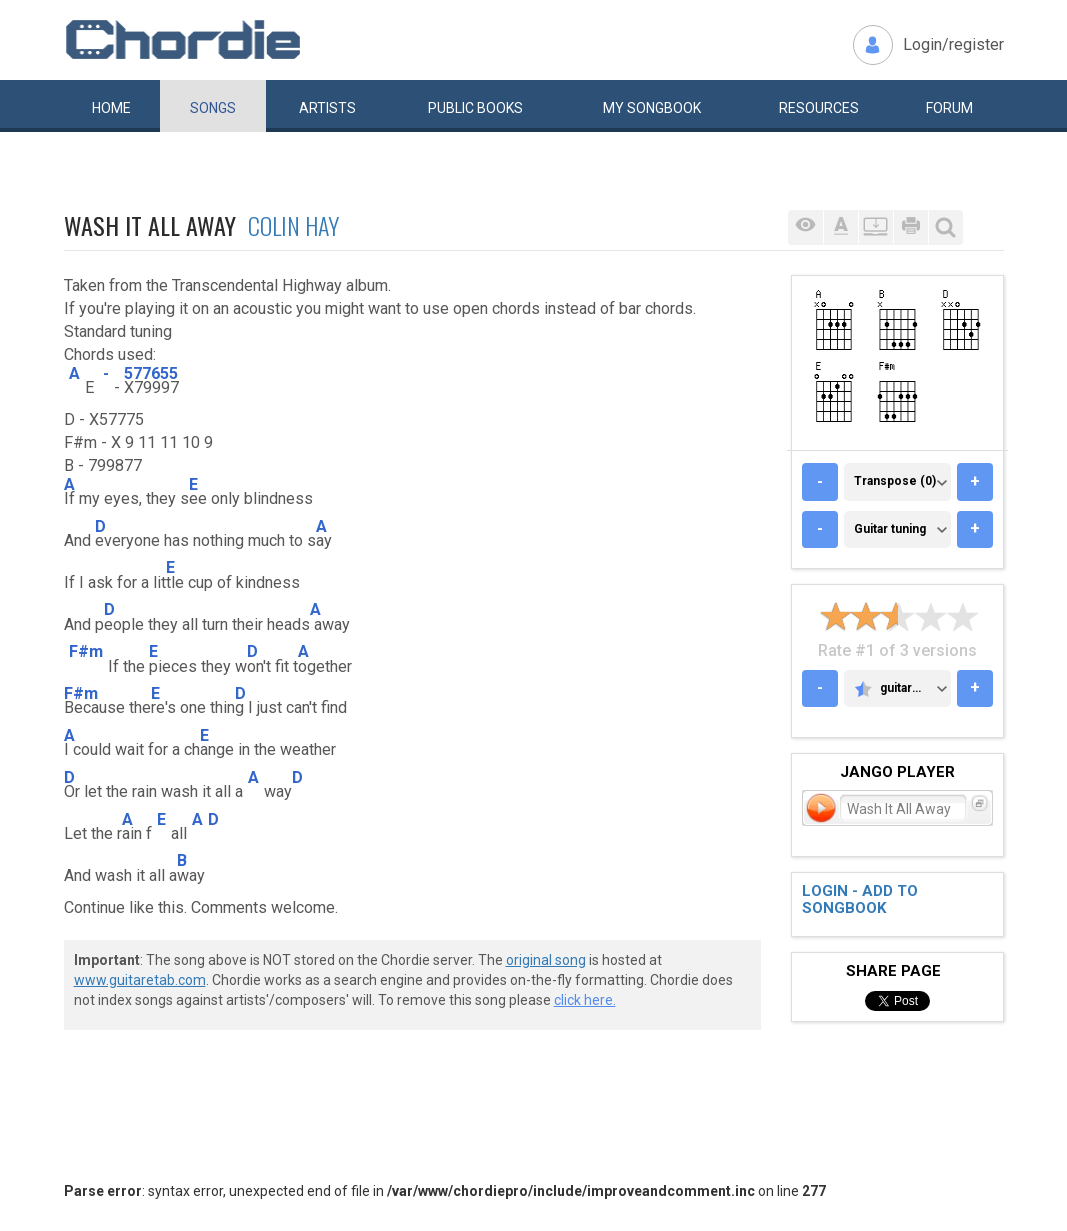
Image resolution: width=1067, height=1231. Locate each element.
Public (475, 108)
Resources (819, 108)
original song (546, 960)
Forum (949, 108)
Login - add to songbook (860, 899)
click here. (585, 1000)
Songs (213, 108)
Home (111, 108)
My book (652, 108)
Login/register (953, 44)
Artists (327, 108)
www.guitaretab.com (140, 980)
